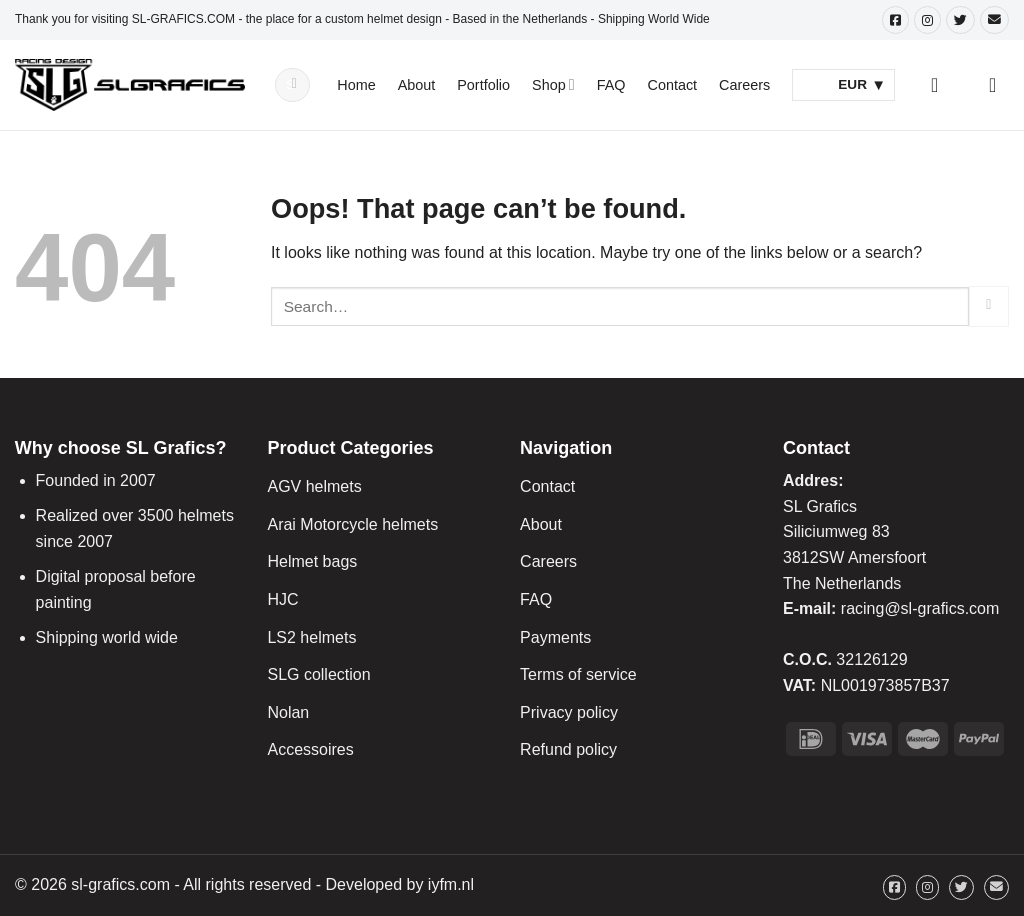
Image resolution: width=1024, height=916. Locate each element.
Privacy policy (569, 712)
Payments (555, 637)
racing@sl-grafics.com (920, 608)
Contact (673, 85)
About (417, 85)
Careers (744, 85)
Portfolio (483, 85)
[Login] (941, 85)
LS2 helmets (311, 637)
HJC (282, 599)
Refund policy (568, 749)
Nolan (288, 712)
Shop (553, 84)
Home (356, 85)
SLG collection (318, 674)
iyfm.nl (451, 884)
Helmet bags (312, 561)
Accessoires (310, 749)
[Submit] (295, 85)
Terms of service (578, 674)
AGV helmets (314, 486)
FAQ (611, 85)
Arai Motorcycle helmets (352, 524)
